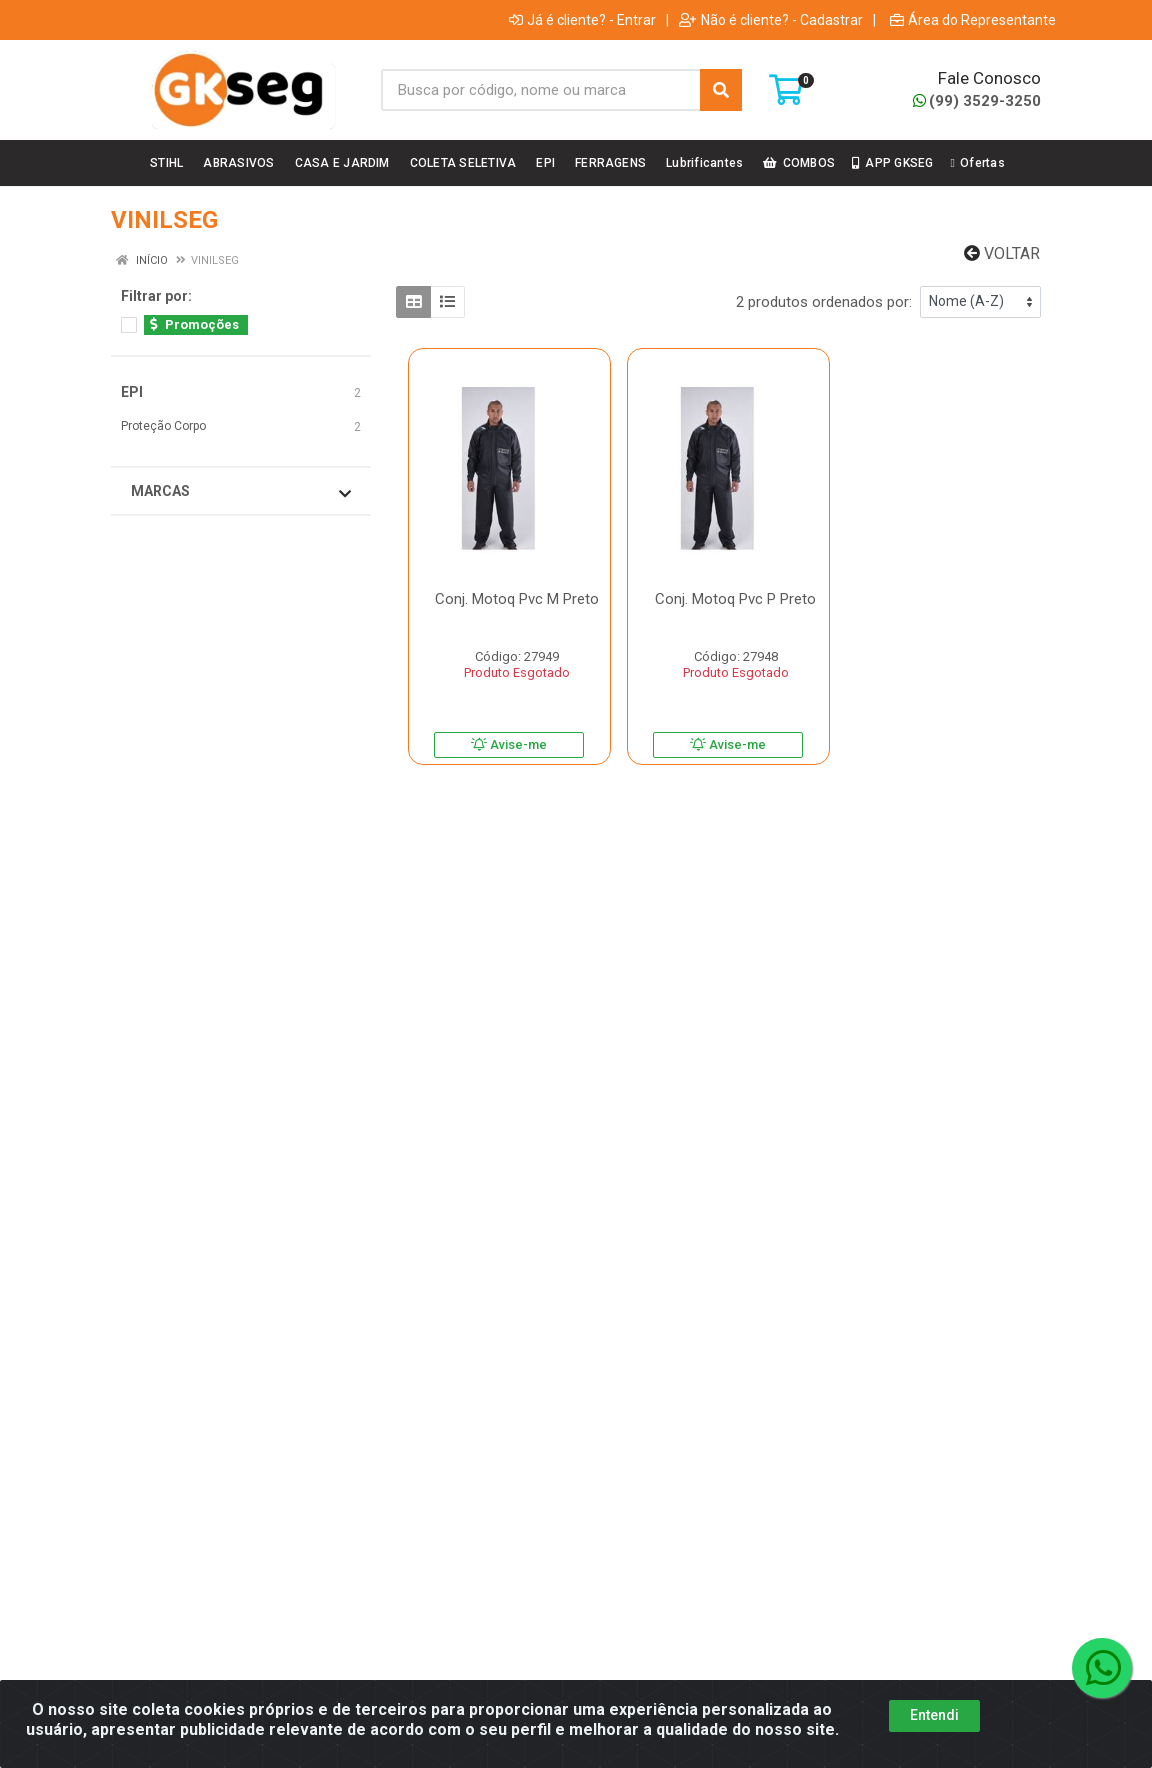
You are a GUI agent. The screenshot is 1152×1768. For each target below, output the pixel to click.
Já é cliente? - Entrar (582, 20)
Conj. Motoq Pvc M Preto (517, 599)
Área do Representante (973, 20)
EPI (132, 392)
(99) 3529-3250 (977, 101)
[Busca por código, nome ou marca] (541, 90)
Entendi (934, 1719)
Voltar (1002, 253)
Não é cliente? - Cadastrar (771, 20)
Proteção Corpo (163, 426)
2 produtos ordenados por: (824, 302)
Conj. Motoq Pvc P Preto (735, 599)
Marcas (241, 492)
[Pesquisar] (721, 90)
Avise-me (509, 744)
